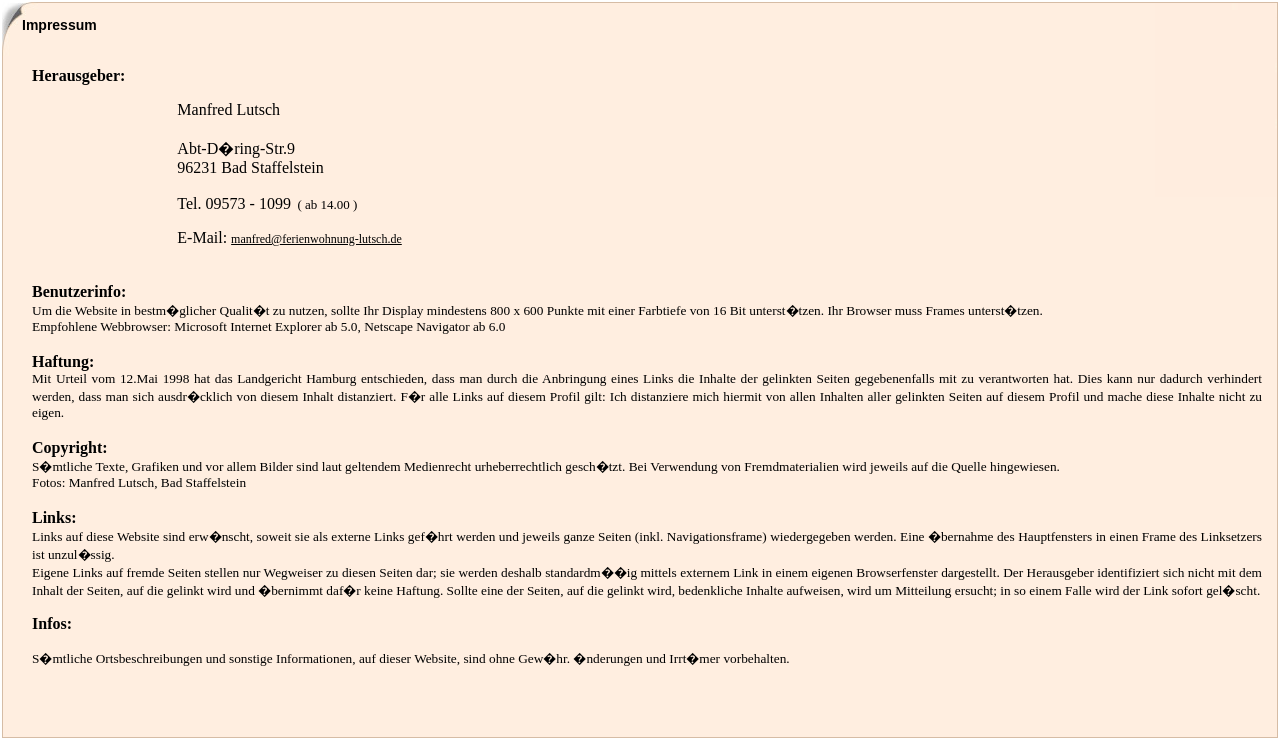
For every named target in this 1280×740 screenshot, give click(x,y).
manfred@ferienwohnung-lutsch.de (316, 239)
